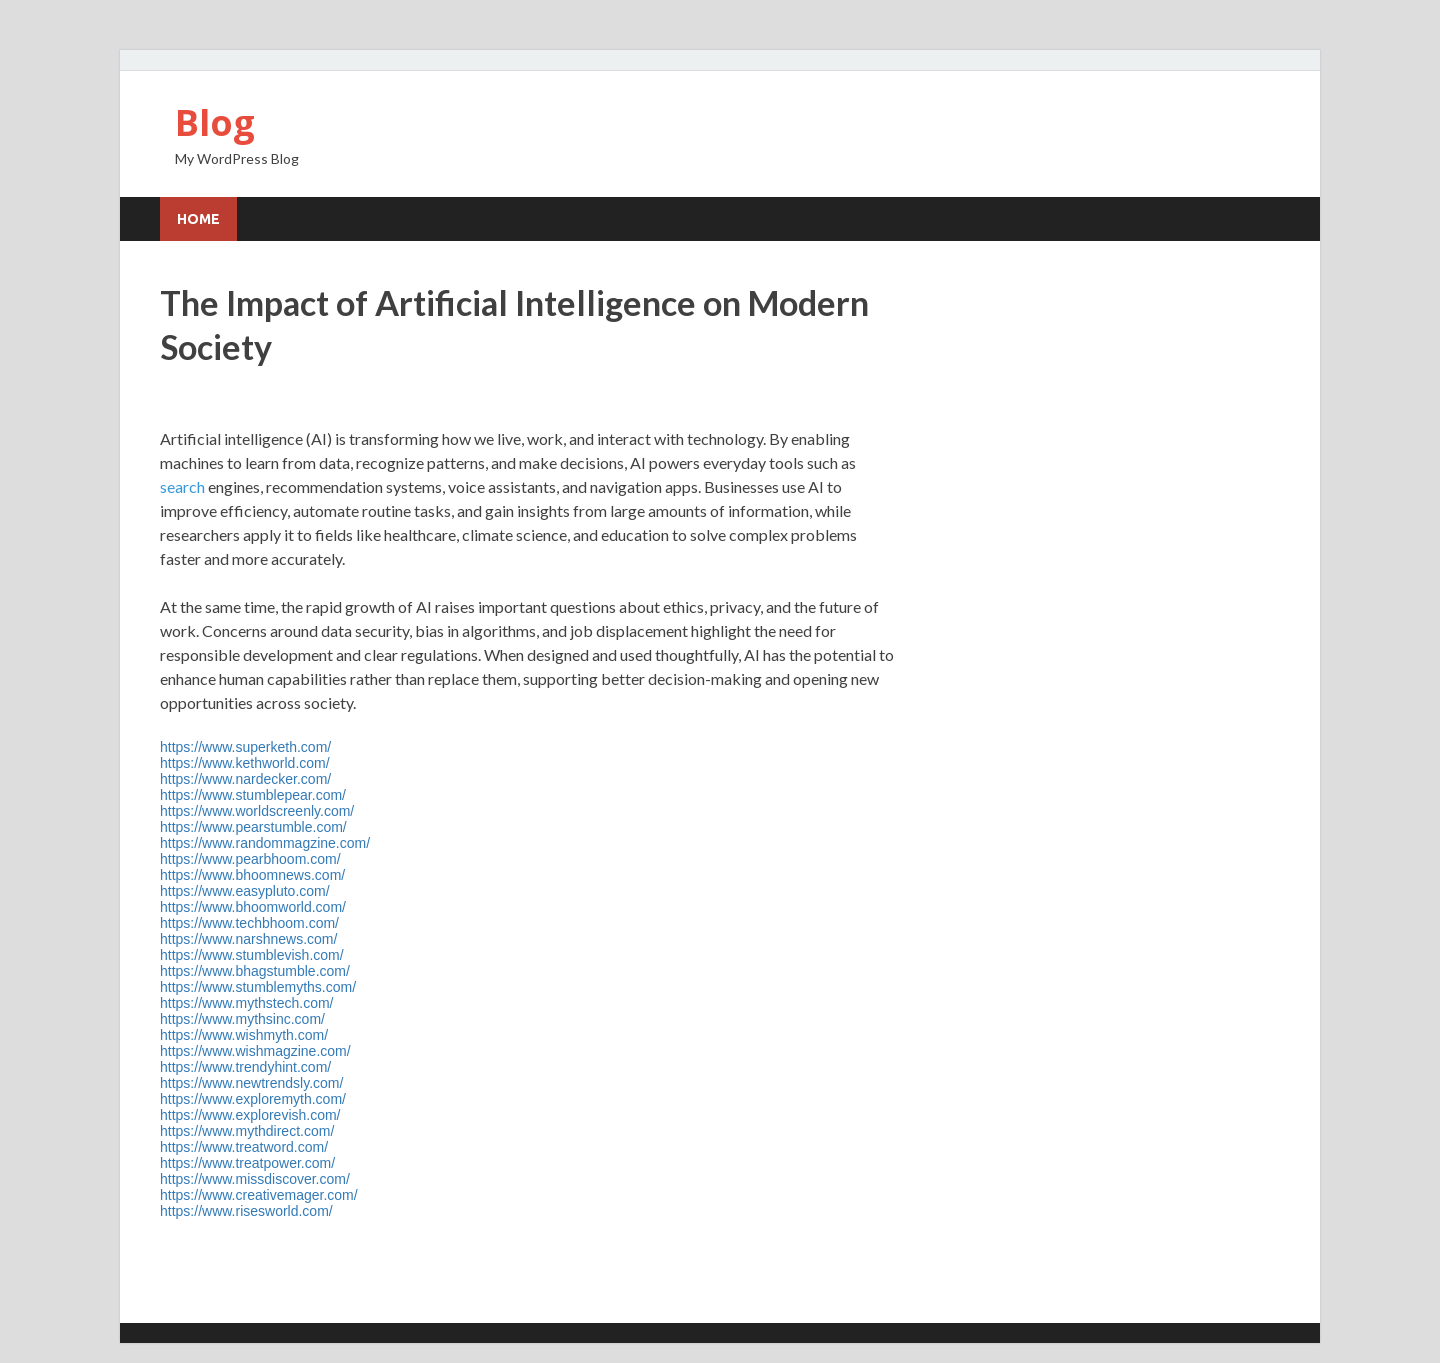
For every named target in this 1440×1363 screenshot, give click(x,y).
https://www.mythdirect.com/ (247, 1131)
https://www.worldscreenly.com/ (257, 811)
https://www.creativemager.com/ (259, 1195)
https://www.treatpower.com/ (247, 1163)
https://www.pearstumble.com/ (253, 827)
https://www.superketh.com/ (245, 747)
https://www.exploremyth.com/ (253, 1099)
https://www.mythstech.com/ (247, 1003)
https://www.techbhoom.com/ (249, 923)
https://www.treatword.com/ (244, 1147)
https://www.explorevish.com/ (250, 1115)
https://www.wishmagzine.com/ (255, 1051)
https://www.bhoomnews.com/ (252, 875)
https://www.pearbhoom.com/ (250, 859)
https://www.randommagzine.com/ (265, 843)
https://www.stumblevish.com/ (252, 955)
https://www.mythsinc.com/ (242, 1019)
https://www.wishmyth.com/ (244, 1035)
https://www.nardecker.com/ (245, 779)
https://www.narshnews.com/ (248, 939)
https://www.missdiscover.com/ (255, 1179)
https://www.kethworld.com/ (245, 763)
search (182, 486)
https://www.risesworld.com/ (246, 1211)
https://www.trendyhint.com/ (245, 1067)
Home (198, 219)
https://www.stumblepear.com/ (253, 795)
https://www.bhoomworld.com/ (253, 907)
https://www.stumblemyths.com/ (258, 987)
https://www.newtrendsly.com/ (251, 1083)
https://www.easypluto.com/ (245, 891)
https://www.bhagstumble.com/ (255, 971)
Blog (215, 122)
